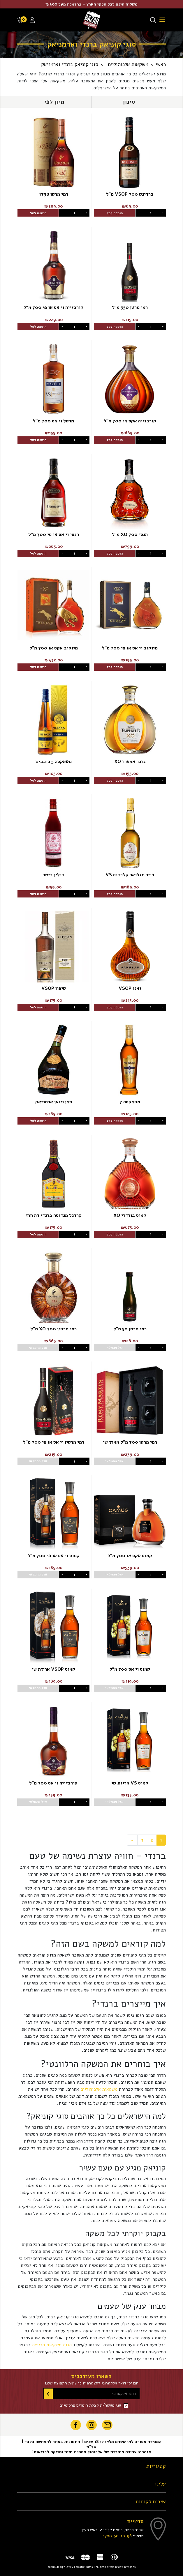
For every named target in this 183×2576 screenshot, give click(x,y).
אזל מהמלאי (114, 1347)
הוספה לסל (114, 213)
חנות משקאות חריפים (52, 2345)
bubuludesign (56, 2567)
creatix (80, 2567)
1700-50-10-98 (117, 2536)
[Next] (132, 1840)
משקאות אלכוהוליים (98, 2089)
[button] (129, 102)
